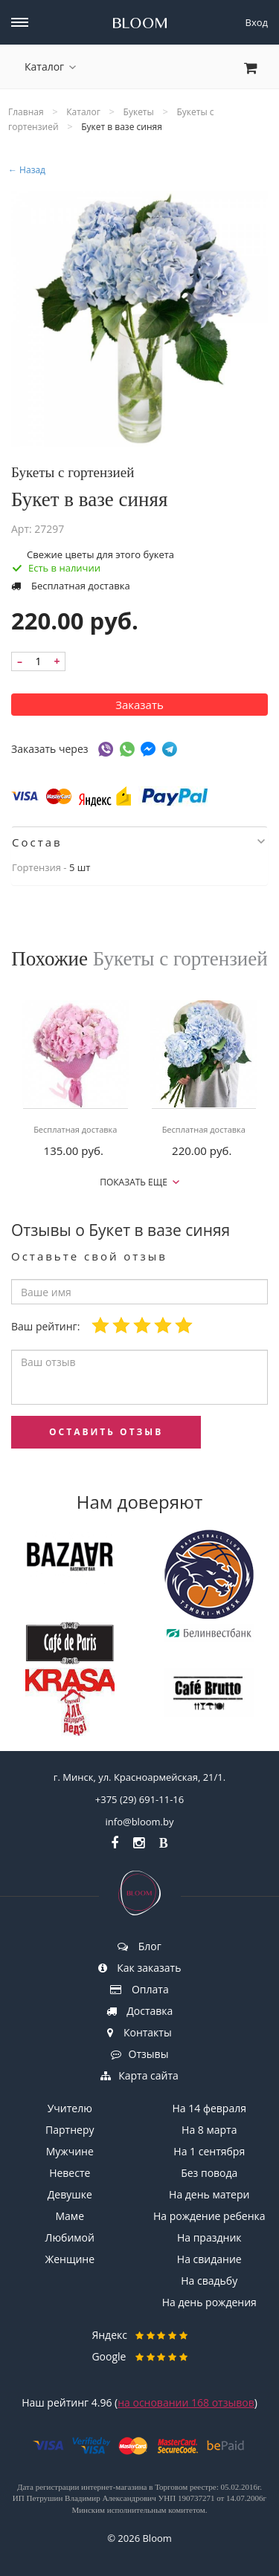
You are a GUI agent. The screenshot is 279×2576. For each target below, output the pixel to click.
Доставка (139, 2011)
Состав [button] (138, 842)
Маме (70, 2216)
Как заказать (140, 1968)
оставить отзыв (106, 1431)
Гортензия (36, 867)
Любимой (69, 2237)
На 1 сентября (209, 2151)
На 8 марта (209, 2130)
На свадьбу (209, 2281)
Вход (257, 22)
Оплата (139, 1989)
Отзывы (140, 2054)
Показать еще (139, 1182)
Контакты (139, 2032)
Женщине (69, 2259)
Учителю (70, 2108)
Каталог (50, 66)
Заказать (139, 704)
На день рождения (209, 2302)
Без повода (209, 2173)
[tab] (139, 842)
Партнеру (69, 2130)
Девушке (70, 2194)
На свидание (209, 2259)
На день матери (209, 2194)
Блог (139, 1946)
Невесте (69, 2173)
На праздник (209, 2237)
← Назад (26, 170)
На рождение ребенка (209, 2216)
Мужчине (70, 2151)
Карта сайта (139, 2075)
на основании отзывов (186, 2402)
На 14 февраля (209, 2108)
